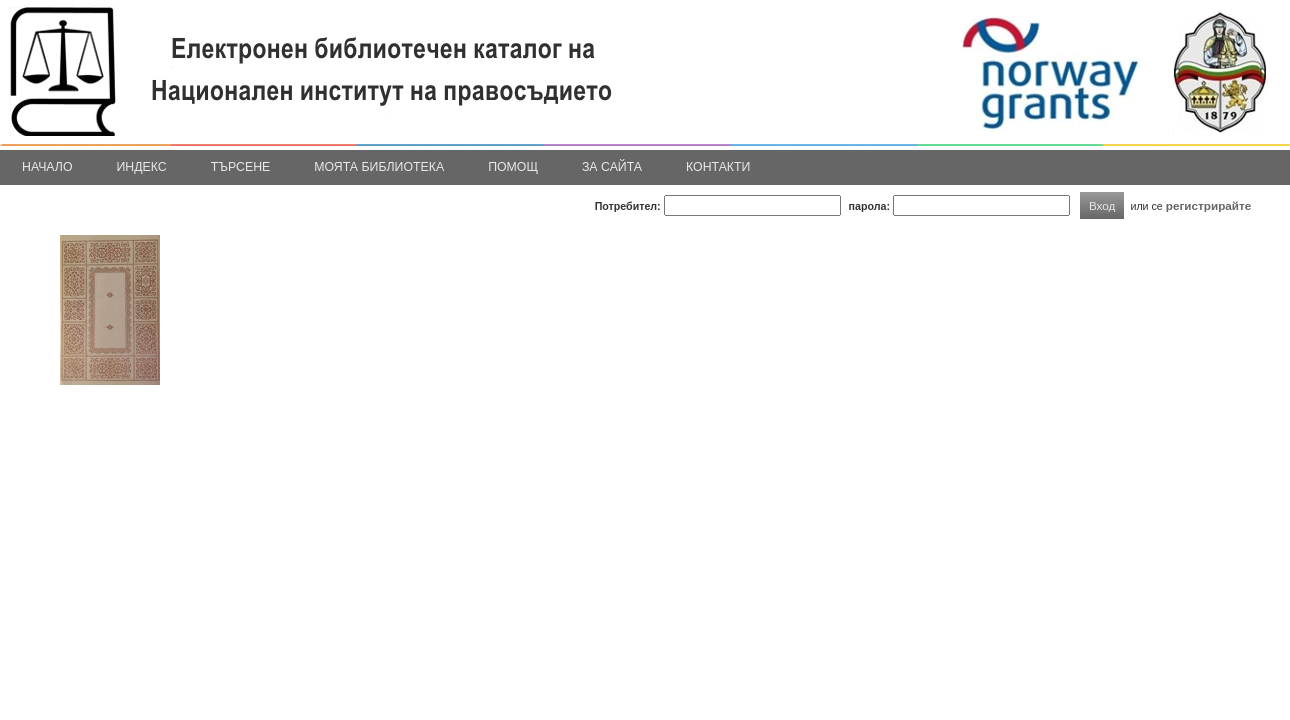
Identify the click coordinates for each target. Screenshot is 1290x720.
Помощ (513, 167)
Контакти (718, 167)
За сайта (612, 167)
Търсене (241, 167)
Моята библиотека (379, 167)
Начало (47, 167)
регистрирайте (1209, 205)
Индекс (142, 167)
